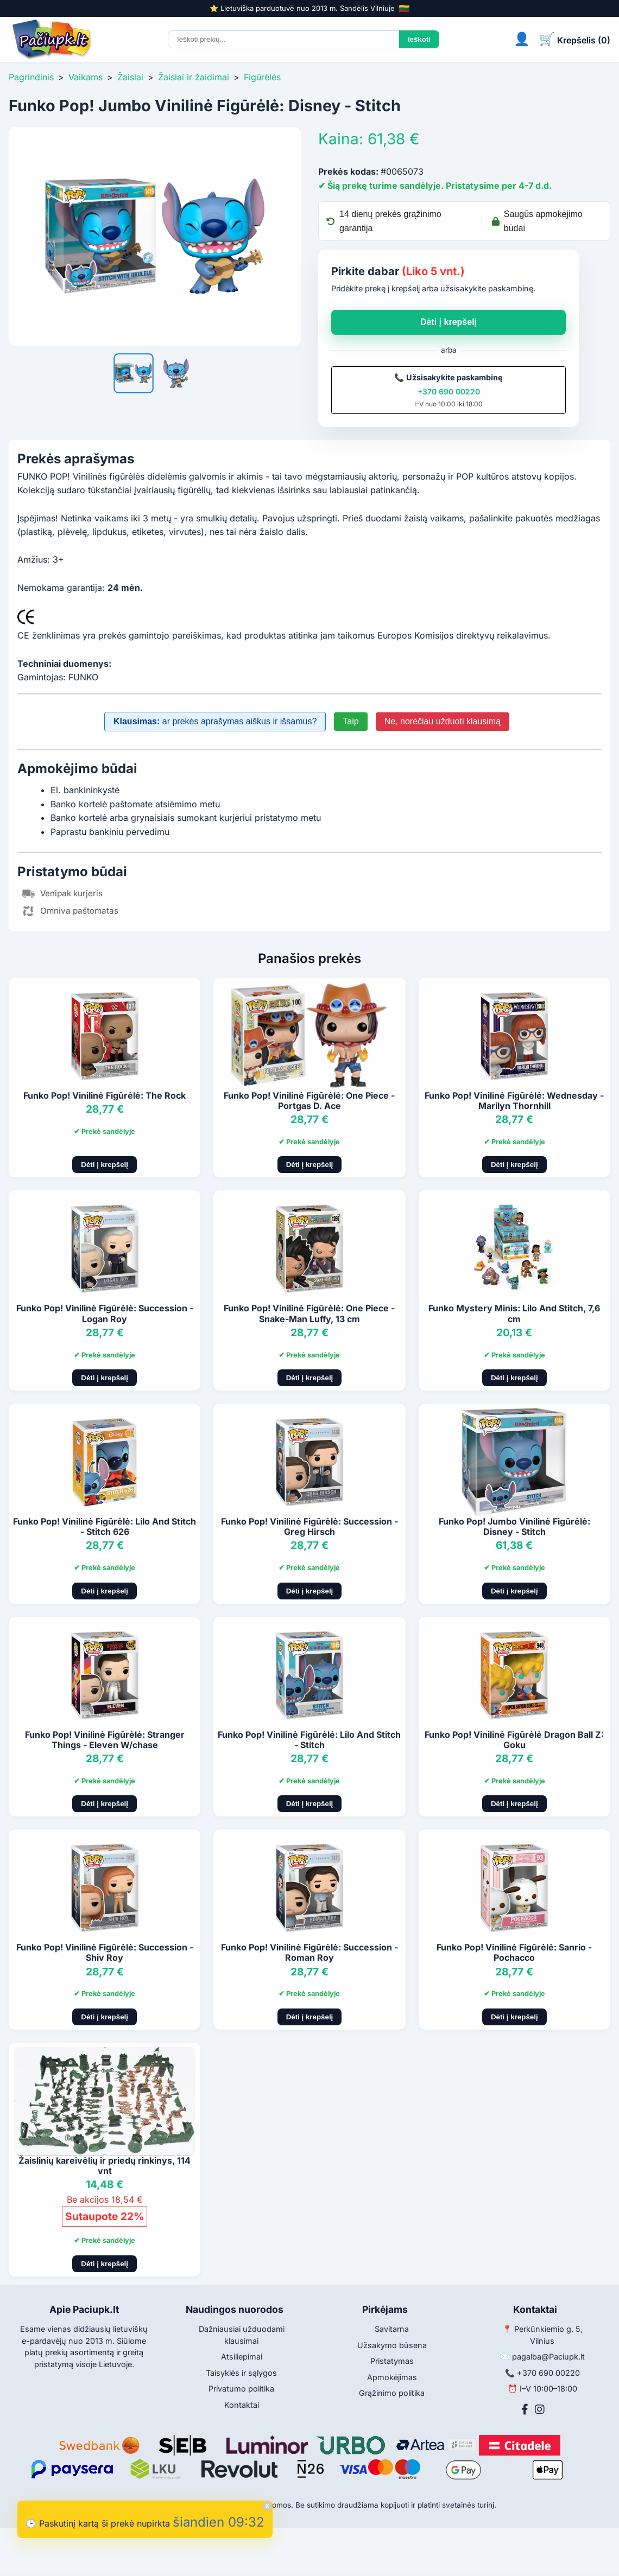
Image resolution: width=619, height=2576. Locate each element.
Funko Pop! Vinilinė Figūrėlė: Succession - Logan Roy (104, 1313)
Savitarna (392, 2328)
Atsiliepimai (241, 2356)
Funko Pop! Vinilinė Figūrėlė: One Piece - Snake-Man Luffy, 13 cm (309, 1313)
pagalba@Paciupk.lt (548, 2356)
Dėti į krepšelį (448, 322)
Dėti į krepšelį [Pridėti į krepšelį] (104, 1165)
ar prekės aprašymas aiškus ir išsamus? (215, 721)
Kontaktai (241, 2404)
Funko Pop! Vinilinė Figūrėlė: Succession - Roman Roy (309, 1952)
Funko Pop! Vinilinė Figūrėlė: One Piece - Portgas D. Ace (309, 1100)
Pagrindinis (31, 77)
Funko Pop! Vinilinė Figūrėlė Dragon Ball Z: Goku (514, 1739)
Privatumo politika (241, 2388)
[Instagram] (540, 2409)
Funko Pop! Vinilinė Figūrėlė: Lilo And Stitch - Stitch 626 (104, 1526)
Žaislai (130, 77)
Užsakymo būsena (392, 2345)
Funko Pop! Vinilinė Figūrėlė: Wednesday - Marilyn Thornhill (514, 1100)
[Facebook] (524, 2409)
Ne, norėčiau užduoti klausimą (442, 721)
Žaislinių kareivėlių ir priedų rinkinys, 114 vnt (104, 2165)
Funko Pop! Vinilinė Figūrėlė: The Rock (104, 1095)
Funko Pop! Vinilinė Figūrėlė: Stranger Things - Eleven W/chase (105, 1739)
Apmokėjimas (392, 2377)
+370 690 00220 (449, 391)
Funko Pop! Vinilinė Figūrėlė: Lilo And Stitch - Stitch (309, 1739)
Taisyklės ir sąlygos (241, 2372)
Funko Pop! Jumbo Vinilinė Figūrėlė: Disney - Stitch (514, 1526)
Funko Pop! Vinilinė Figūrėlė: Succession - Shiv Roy (104, 1952)
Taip (350, 721)
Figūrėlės (262, 77)
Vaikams (85, 77)
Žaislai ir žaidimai (193, 77)
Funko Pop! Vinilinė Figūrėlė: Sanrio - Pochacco (514, 1952)
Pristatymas (392, 2360)
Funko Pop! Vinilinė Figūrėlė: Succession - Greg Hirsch (309, 1526)
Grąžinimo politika (392, 2393)
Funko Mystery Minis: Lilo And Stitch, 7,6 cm (514, 1313)
